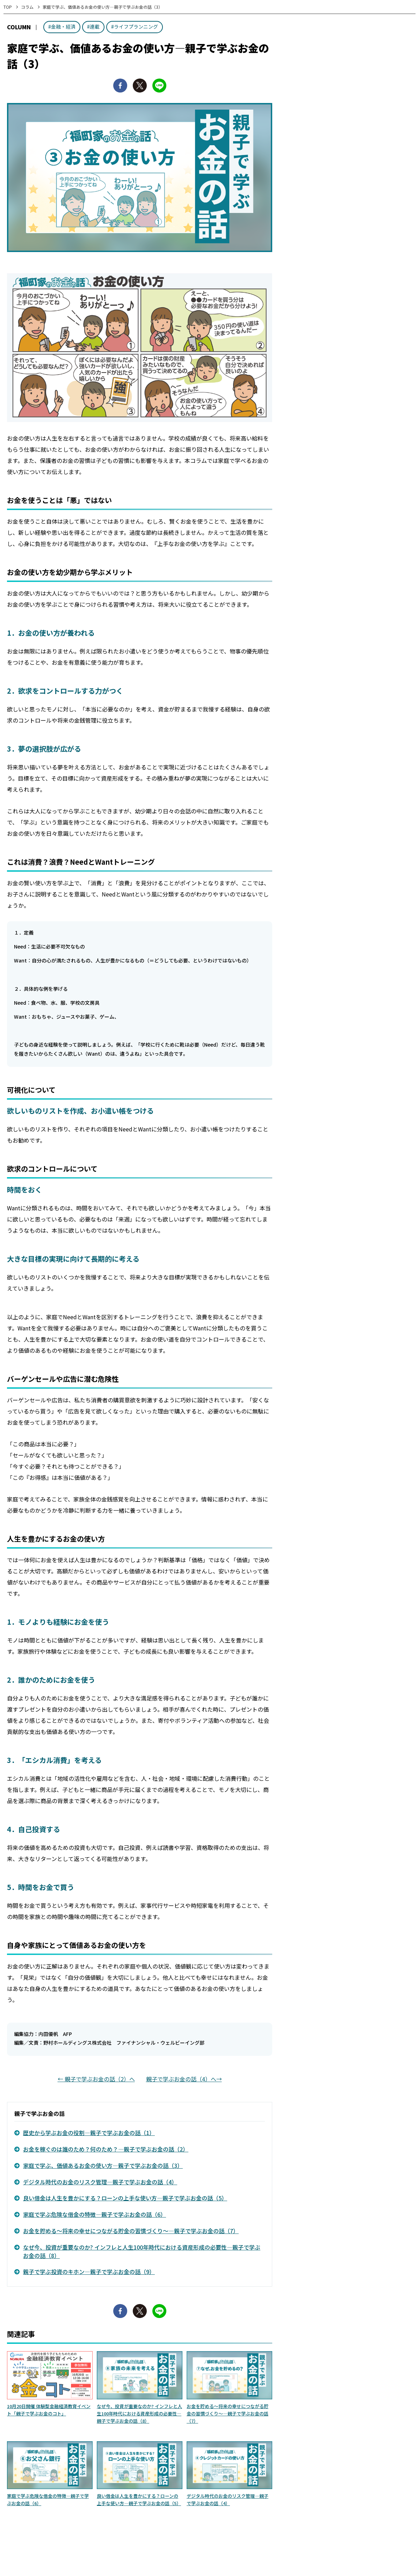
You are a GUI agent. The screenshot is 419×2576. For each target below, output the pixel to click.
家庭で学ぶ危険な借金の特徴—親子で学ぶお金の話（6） (94, 2214)
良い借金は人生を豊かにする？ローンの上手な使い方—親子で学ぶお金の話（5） (125, 2198)
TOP (7, 7)
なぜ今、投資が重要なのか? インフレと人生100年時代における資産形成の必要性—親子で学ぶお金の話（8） (141, 2251)
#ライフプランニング (134, 26)
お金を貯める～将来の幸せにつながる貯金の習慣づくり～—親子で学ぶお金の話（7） (131, 2231)
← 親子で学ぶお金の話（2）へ (96, 2079)
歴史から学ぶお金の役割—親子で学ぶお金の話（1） (89, 2132)
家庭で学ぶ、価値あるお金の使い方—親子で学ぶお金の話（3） (103, 2165)
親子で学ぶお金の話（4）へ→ (184, 2079)
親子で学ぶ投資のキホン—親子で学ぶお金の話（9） (89, 2271)
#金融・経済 (61, 26)
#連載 (93, 26)
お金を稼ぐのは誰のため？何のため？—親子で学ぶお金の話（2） (105, 2149)
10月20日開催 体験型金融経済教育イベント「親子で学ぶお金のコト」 (49, 2410)
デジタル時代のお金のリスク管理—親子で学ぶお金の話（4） (100, 2182)
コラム (27, 7)
